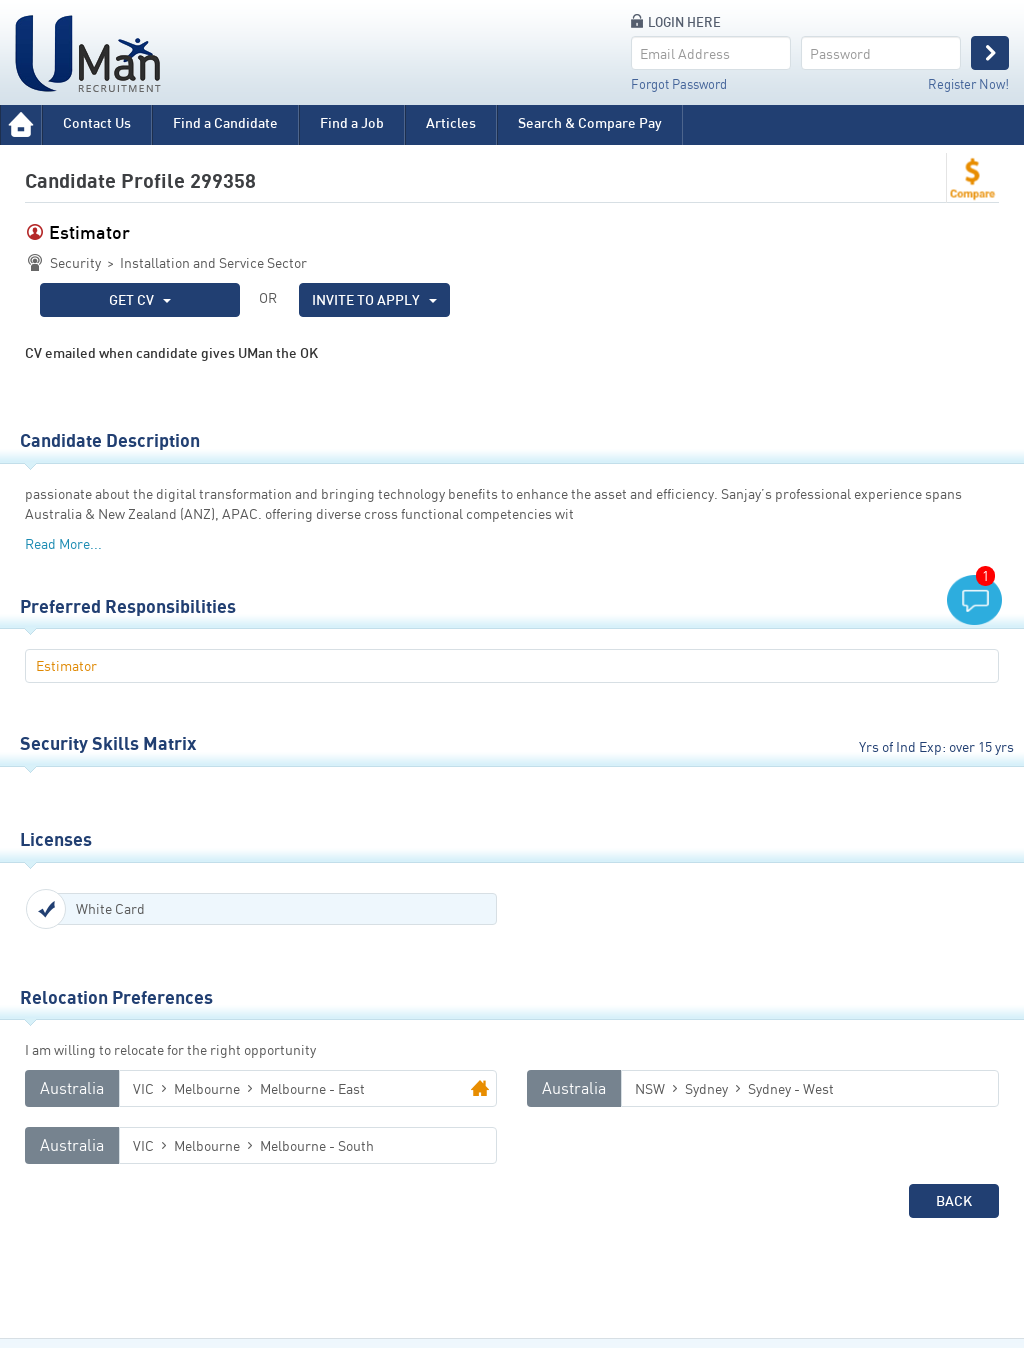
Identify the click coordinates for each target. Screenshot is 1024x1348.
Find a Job (352, 122)
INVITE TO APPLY (374, 299)
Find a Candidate (225, 122)
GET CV (140, 299)
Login (990, 53)
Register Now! (968, 84)
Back (954, 1200)
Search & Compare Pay (590, 122)
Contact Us (97, 122)
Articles (451, 122)
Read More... (63, 543)
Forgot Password (679, 84)
